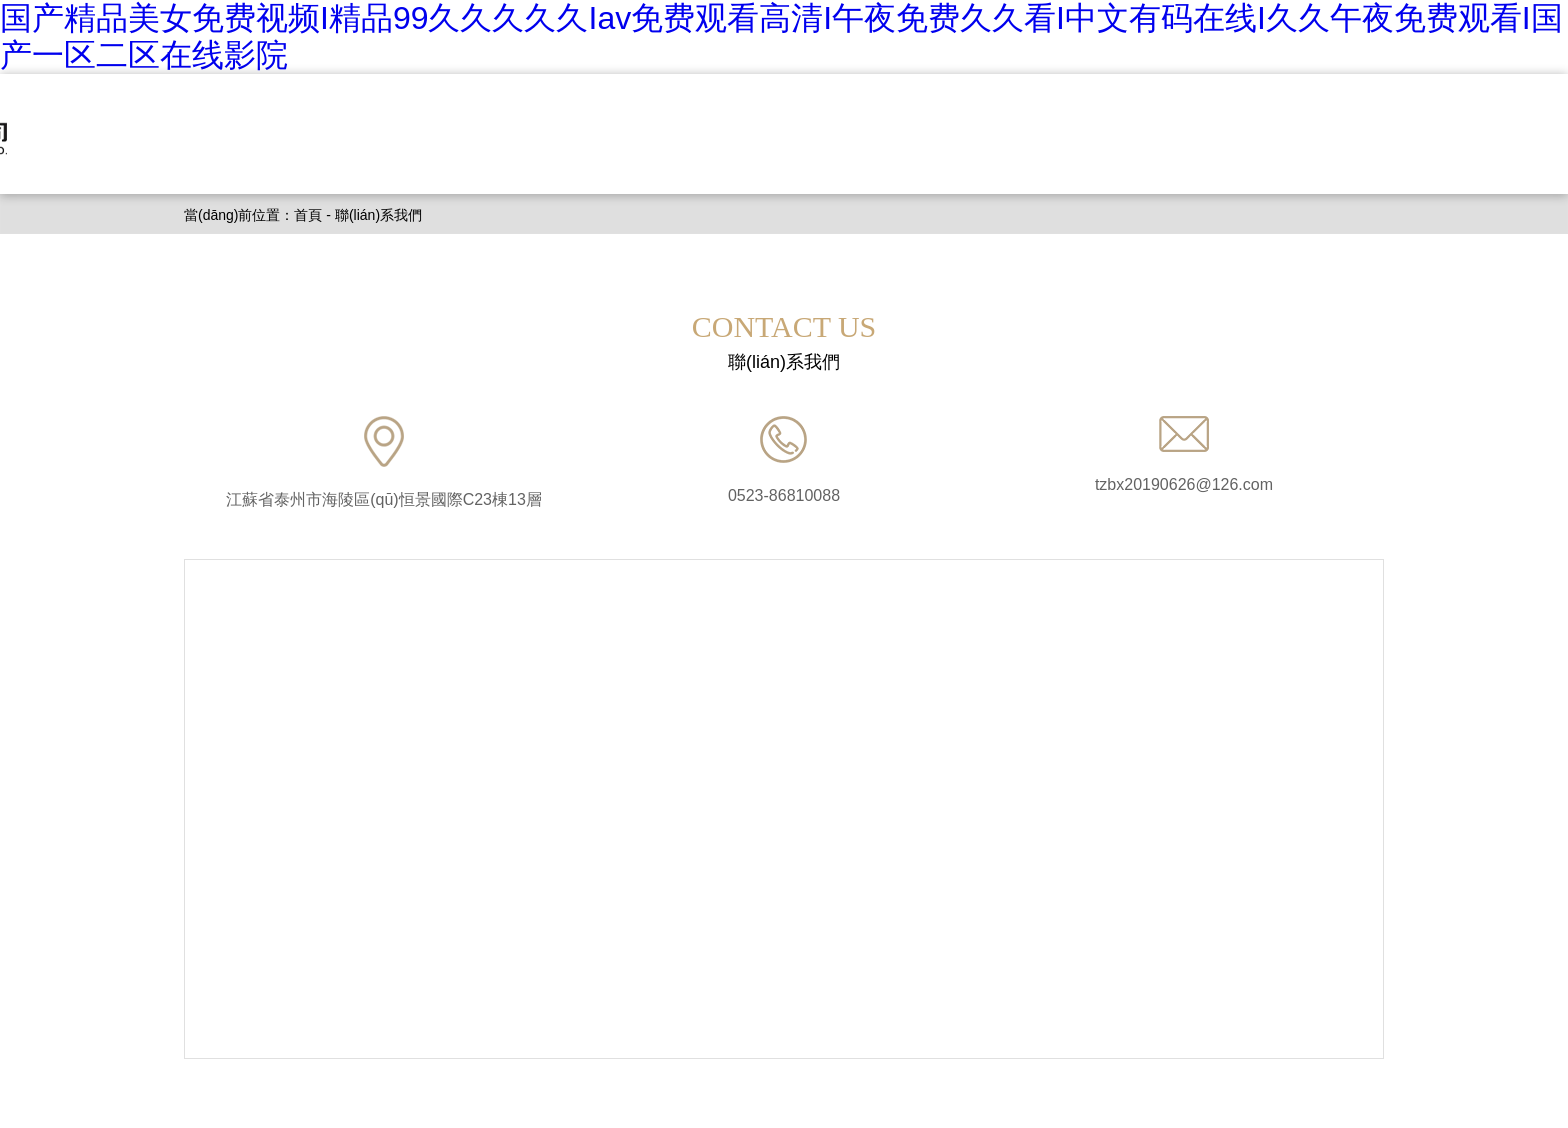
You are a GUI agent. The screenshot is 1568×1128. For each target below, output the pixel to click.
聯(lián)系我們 (378, 215)
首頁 (308, 215)
